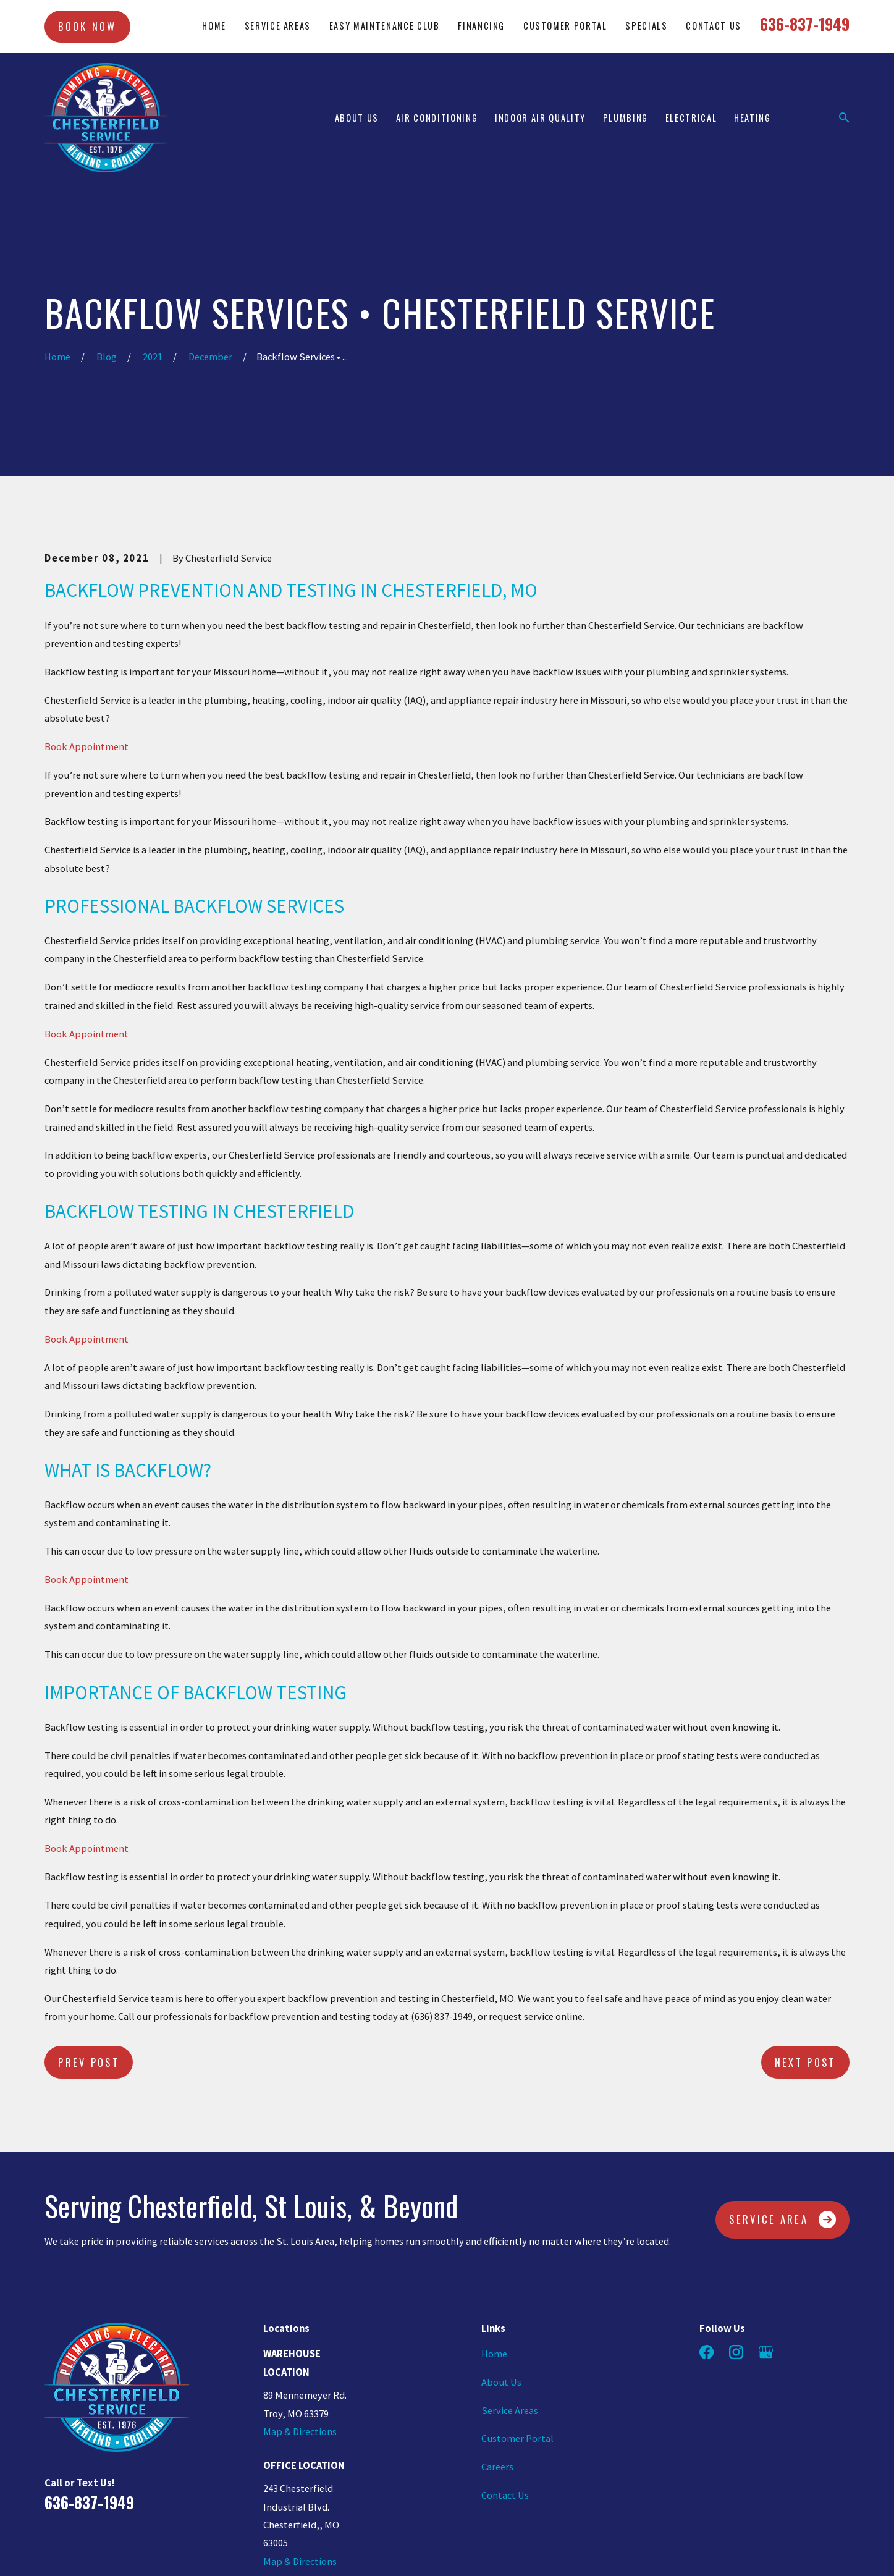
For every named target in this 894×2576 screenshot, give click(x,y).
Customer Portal (565, 25)
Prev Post (88, 2062)
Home (214, 25)
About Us (501, 2382)
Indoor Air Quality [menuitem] (540, 117)
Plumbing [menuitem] (625, 117)
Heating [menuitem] (752, 117)
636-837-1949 (805, 23)
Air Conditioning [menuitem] (437, 117)
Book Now (87, 26)
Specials (646, 25)
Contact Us (713, 25)
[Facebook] (706, 2352)
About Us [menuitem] (357, 117)
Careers (497, 2466)
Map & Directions (300, 2431)
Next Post (805, 2062)
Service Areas (278, 25)
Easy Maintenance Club (384, 25)
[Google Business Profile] (766, 2352)
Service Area (782, 2219)
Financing (481, 25)
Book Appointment (86, 746)
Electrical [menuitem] (691, 117)
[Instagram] (736, 2352)
